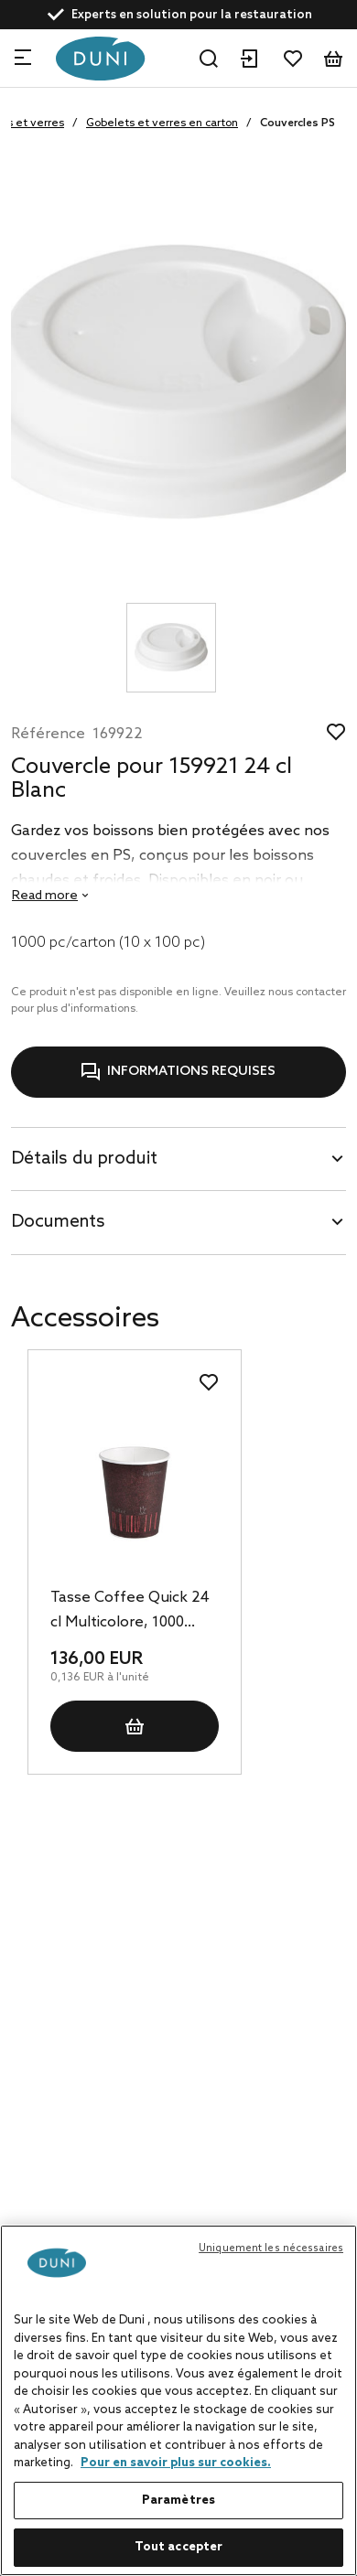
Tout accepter (179, 2547)
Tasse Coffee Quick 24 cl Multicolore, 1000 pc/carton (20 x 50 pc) (130, 1612)
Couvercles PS (297, 123)
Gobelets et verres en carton (162, 123)
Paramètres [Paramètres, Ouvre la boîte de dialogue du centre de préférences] (178, 2500)
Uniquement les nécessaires (271, 2248)
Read (45, 896)
